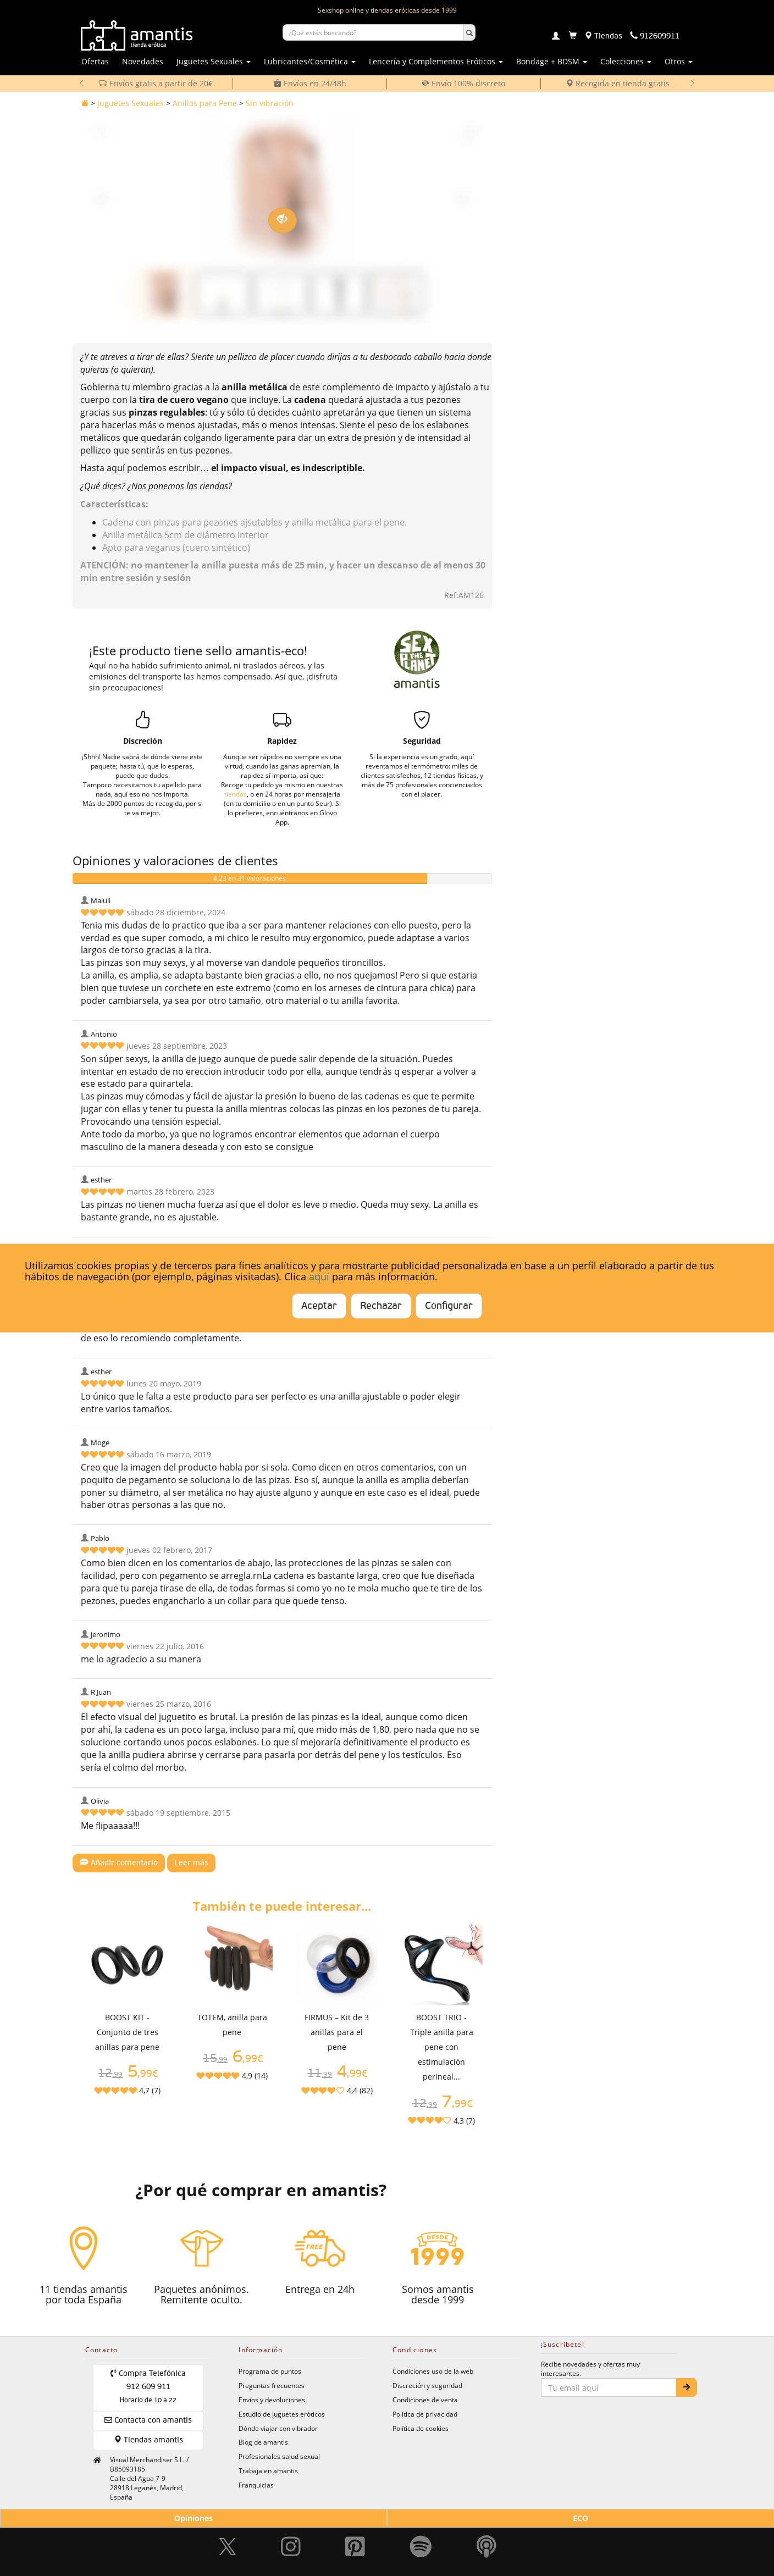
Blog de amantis (263, 2441)
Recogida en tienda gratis (618, 83)
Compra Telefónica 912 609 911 (148, 2386)
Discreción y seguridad (427, 2385)
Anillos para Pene (205, 103)
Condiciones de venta (425, 2399)
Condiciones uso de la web (432, 2371)
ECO (580, 2518)
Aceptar (319, 1306)
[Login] (556, 36)
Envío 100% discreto (463, 83)
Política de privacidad (424, 2413)
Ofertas (95, 61)
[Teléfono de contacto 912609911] (654, 36)
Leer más (191, 1863)
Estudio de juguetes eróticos (282, 2413)
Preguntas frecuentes (272, 2385)
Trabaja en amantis (268, 2470)
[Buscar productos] (373, 32)
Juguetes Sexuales (130, 103)
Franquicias (256, 2484)
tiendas (235, 793)
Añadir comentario (119, 1862)
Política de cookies (420, 2428)
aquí (319, 1276)
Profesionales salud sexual (279, 2456)
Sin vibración (270, 103)
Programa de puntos (270, 2371)
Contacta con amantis (148, 2420)
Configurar (449, 1306)
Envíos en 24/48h (310, 83)
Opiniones (193, 2518)
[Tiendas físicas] (603, 36)
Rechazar (381, 1306)
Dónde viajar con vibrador (278, 2428)
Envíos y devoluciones (272, 2399)
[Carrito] (573, 36)
